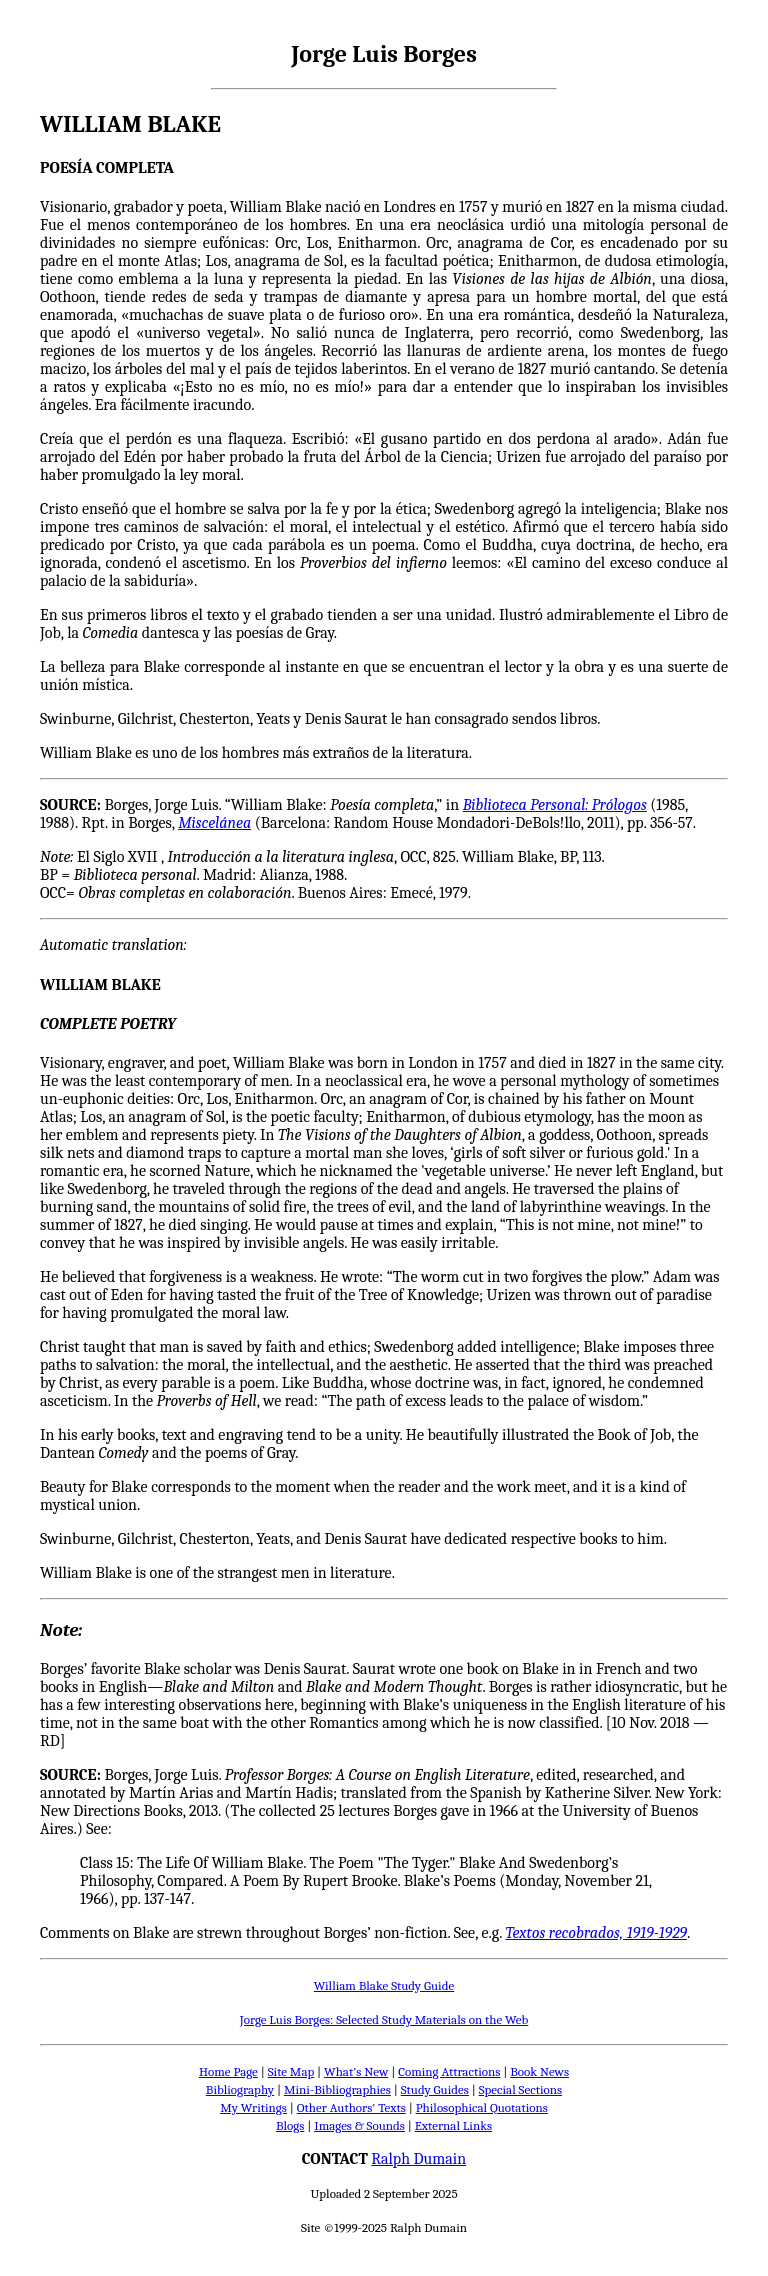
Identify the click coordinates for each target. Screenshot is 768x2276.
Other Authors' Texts (351, 2107)
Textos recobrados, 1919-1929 (596, 1933)
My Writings (253, 2107)
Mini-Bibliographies (337, 2089)
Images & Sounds (359, 2125)
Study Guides (435, 2089)
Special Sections (520, 2089)
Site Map (291, 2071)
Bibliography (240, 2089)
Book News (539, 2071)
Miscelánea (214, 823)
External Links (453, 2125)
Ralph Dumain (418, 2159)
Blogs (290, 2125)
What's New (356, 2071)
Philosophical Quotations (482, 2107)
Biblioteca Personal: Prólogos (555, 805)
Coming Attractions (449, 2071)
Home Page (228, 2071)
